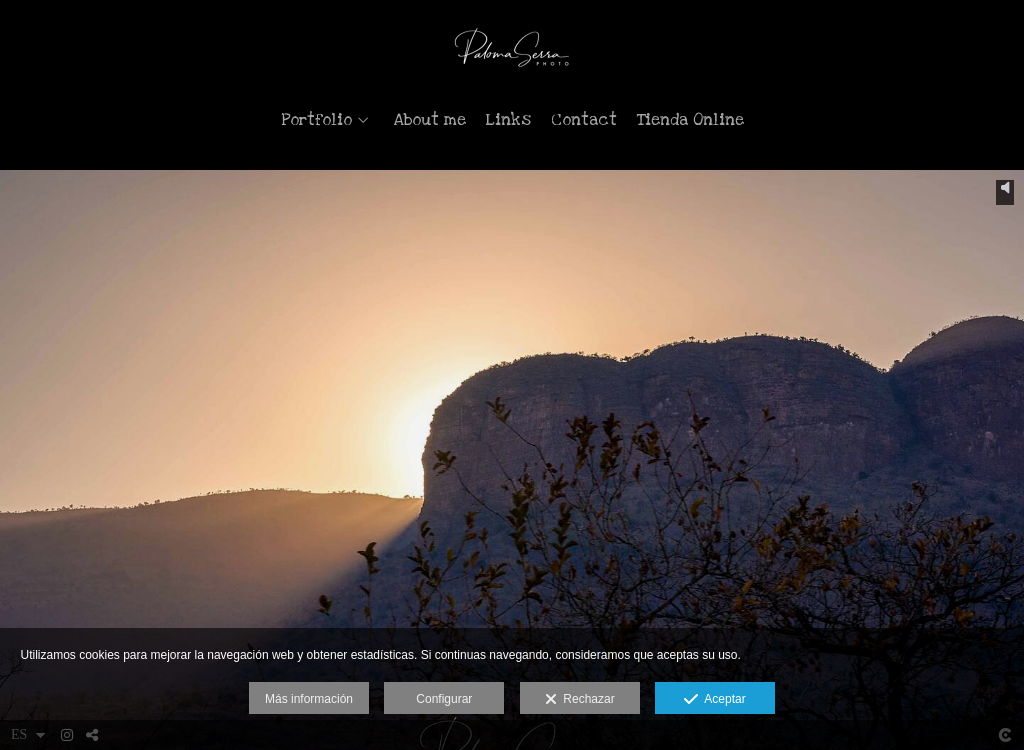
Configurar (444, 699)
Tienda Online (690, 120)
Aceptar (714, 700)
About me (430, 120)
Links (508, 120)
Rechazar (580, 700)
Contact (584, 120)
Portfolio (316, 120)
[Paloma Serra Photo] (512, 47)
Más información (309, 699)
